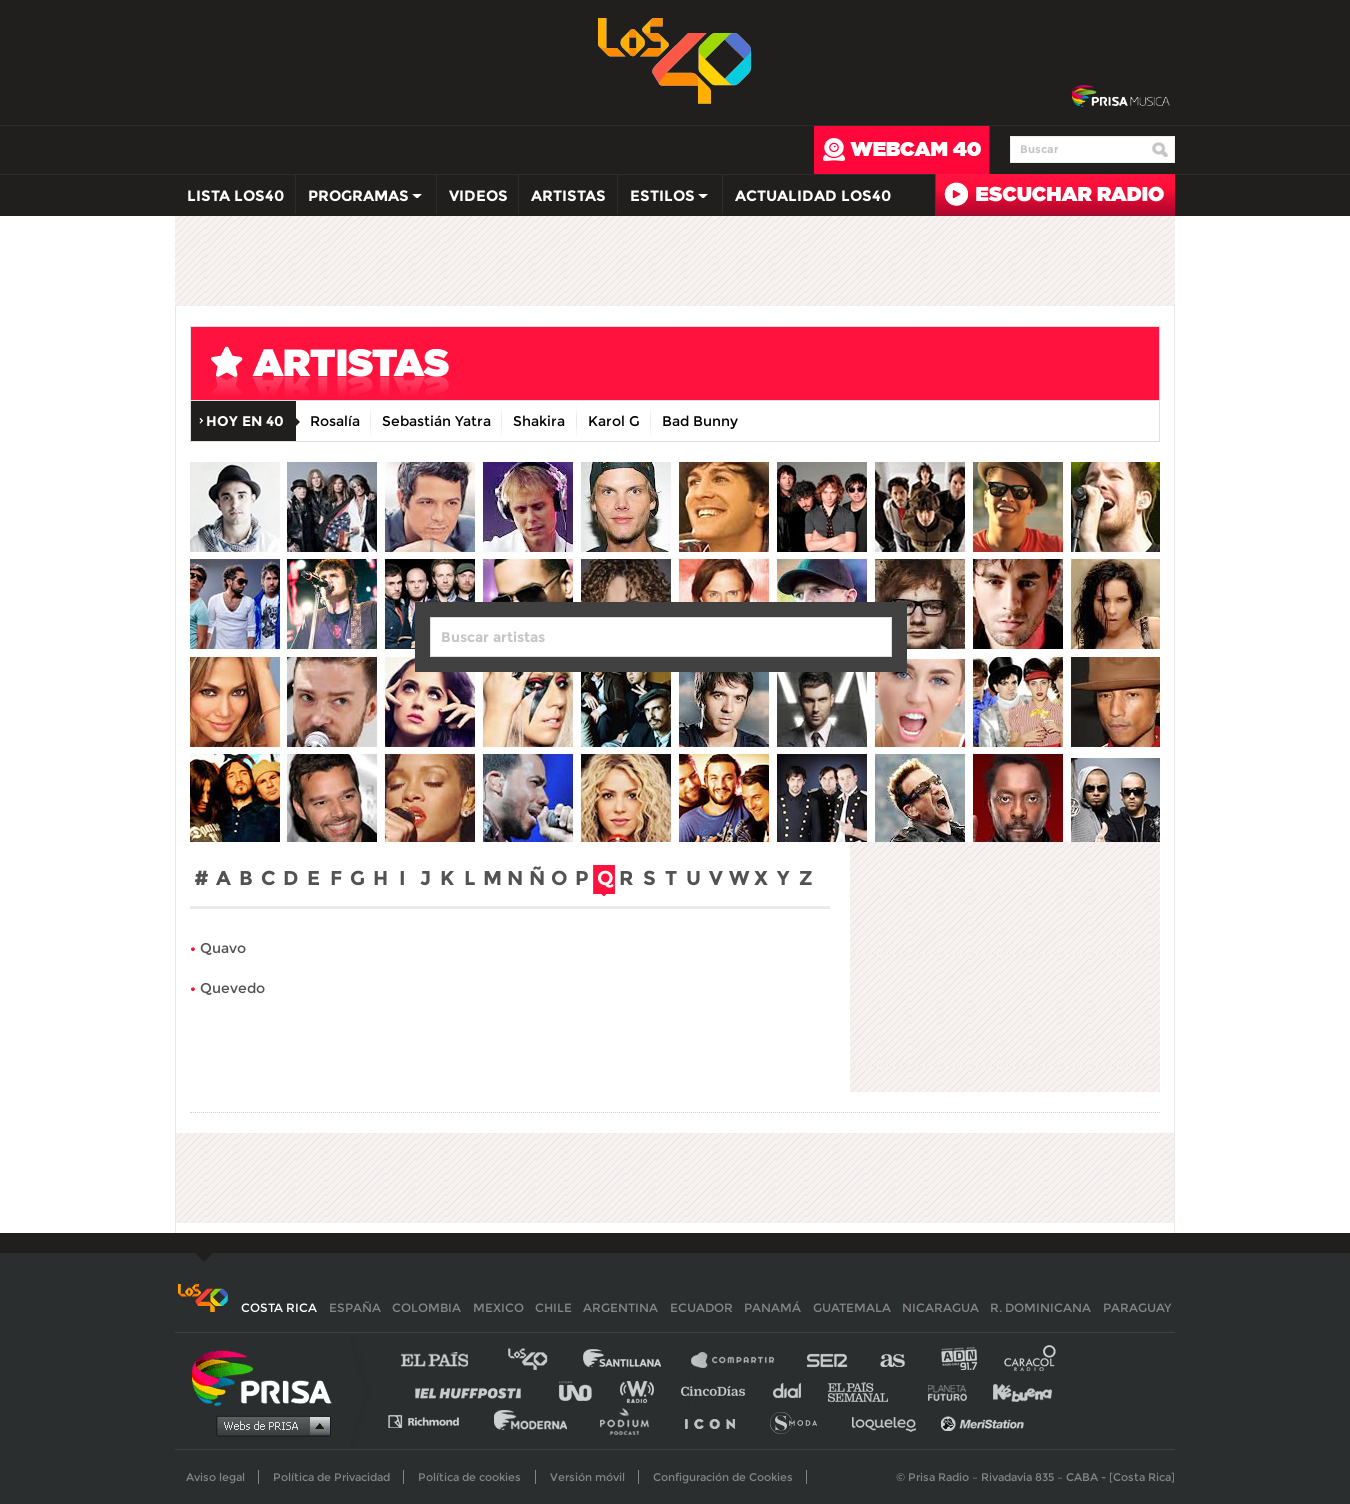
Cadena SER (828, 1360)
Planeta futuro (941, 1390)
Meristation (985, 1420)
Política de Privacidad (331, 1477)
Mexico (498, 1307)
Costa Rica (279, 1307)
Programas (360, 200)
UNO (584, 1390)
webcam (902, 150)
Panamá (772, 1307)
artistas (590, 368)
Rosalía (335, 421)
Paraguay (1137, 1307)
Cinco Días (718, 1390)
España (355, 1307)
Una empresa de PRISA (269, 1376)
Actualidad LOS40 (813, 195)
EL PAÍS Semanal (867, 1390)
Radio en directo (1055, 195)
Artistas (568, 195)
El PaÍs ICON (717, 1420)
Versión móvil (587, 1477)
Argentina (620, 1307)
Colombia (426, 1307)
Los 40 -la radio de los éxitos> (675, 59)
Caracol (1031, 1360)
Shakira (539, 421)
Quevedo (232, 988)
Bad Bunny (700, 421)
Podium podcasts (631, 1420)
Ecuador (701, 1307)
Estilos (664, 200)
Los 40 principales (542, 1360)
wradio (641, 1390)
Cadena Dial (794, 1390)
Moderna (532, 1420)
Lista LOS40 (235, 195)
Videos (478, 195)
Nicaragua (940, 1307)
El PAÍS (446, 1360)
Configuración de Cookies (723, 1477)
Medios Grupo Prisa (268, 1425)
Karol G (614, 421)
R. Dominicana (1040, 1307)
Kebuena (1013, 1390)
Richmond (434, 1420)
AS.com (891, 1360)
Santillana (636, 1360)
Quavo (223, 948)
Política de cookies (469, 1477)
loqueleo (889, 1420)
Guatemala (852, 1307)
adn (957, 1360)
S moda (800, 1420)
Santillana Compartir (742, 1360)
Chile (553, 1307)
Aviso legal (215, 1477)
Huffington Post (473, 1390)
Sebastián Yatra (436, 421)
